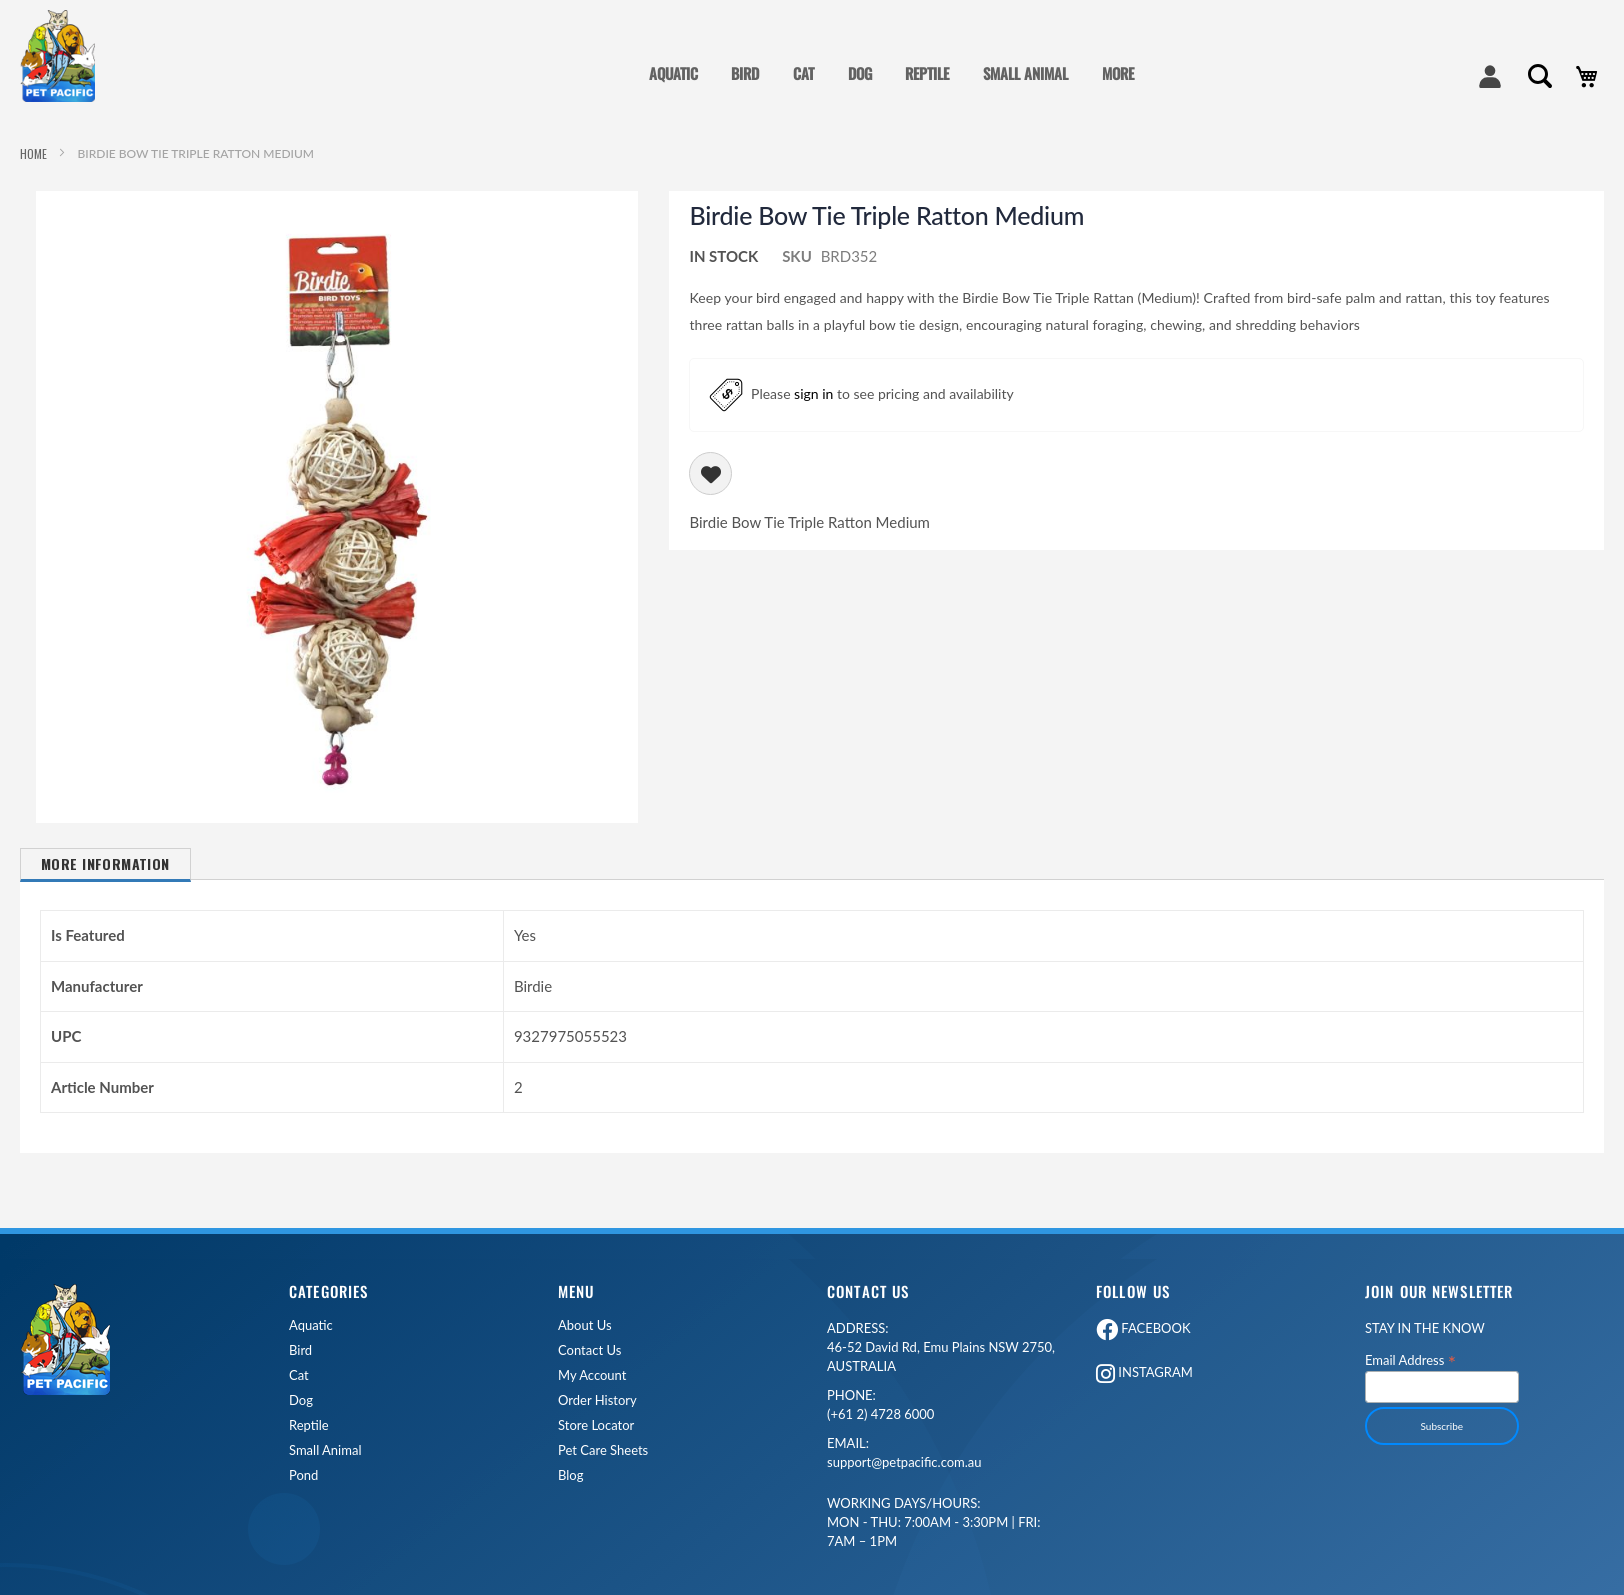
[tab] (105, 872)
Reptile (309, 1425)
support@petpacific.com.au (904, 1452)
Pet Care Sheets (603, 1450)
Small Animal (325, 1450)
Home (33, 153)
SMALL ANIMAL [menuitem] (1025, 73)
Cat (299, 1375)
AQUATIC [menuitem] (673, 73)
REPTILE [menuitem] (927, 73)
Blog (570, 1475)
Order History (597, 1400)
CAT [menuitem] (803, 73)
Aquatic (311, 1325)
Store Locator (596, 1425)
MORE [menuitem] (1118, 73)
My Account (592, 1375)
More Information (105, 863)
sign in (813, 392)
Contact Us (589, 1350)
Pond (303, 1475)
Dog (301, 1400)
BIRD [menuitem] (745, 73)
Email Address (1410, 1359)
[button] (337, 206)
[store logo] (65, 56)
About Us (585, 1325)
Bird (300, 1350)
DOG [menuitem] (860, 73)
